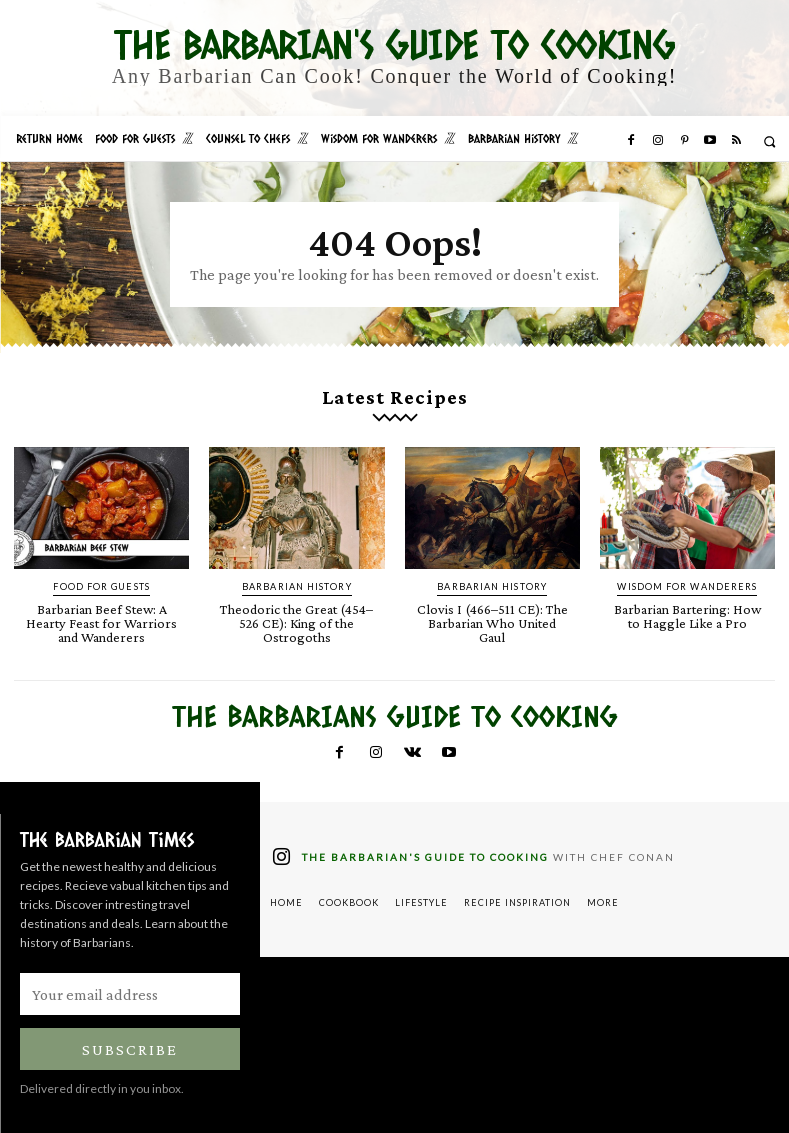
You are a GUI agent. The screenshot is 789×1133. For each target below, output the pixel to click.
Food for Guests (101, 585)
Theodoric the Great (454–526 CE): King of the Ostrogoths (296, 621)
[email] (130, 991)
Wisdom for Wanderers (687, 585)
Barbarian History (297, 585)
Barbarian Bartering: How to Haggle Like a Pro (687, 614)
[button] (769, 141)
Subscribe (130, 1046)
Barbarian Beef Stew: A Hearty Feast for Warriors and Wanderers (101, 621)
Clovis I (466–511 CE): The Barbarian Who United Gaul (492, 614)
